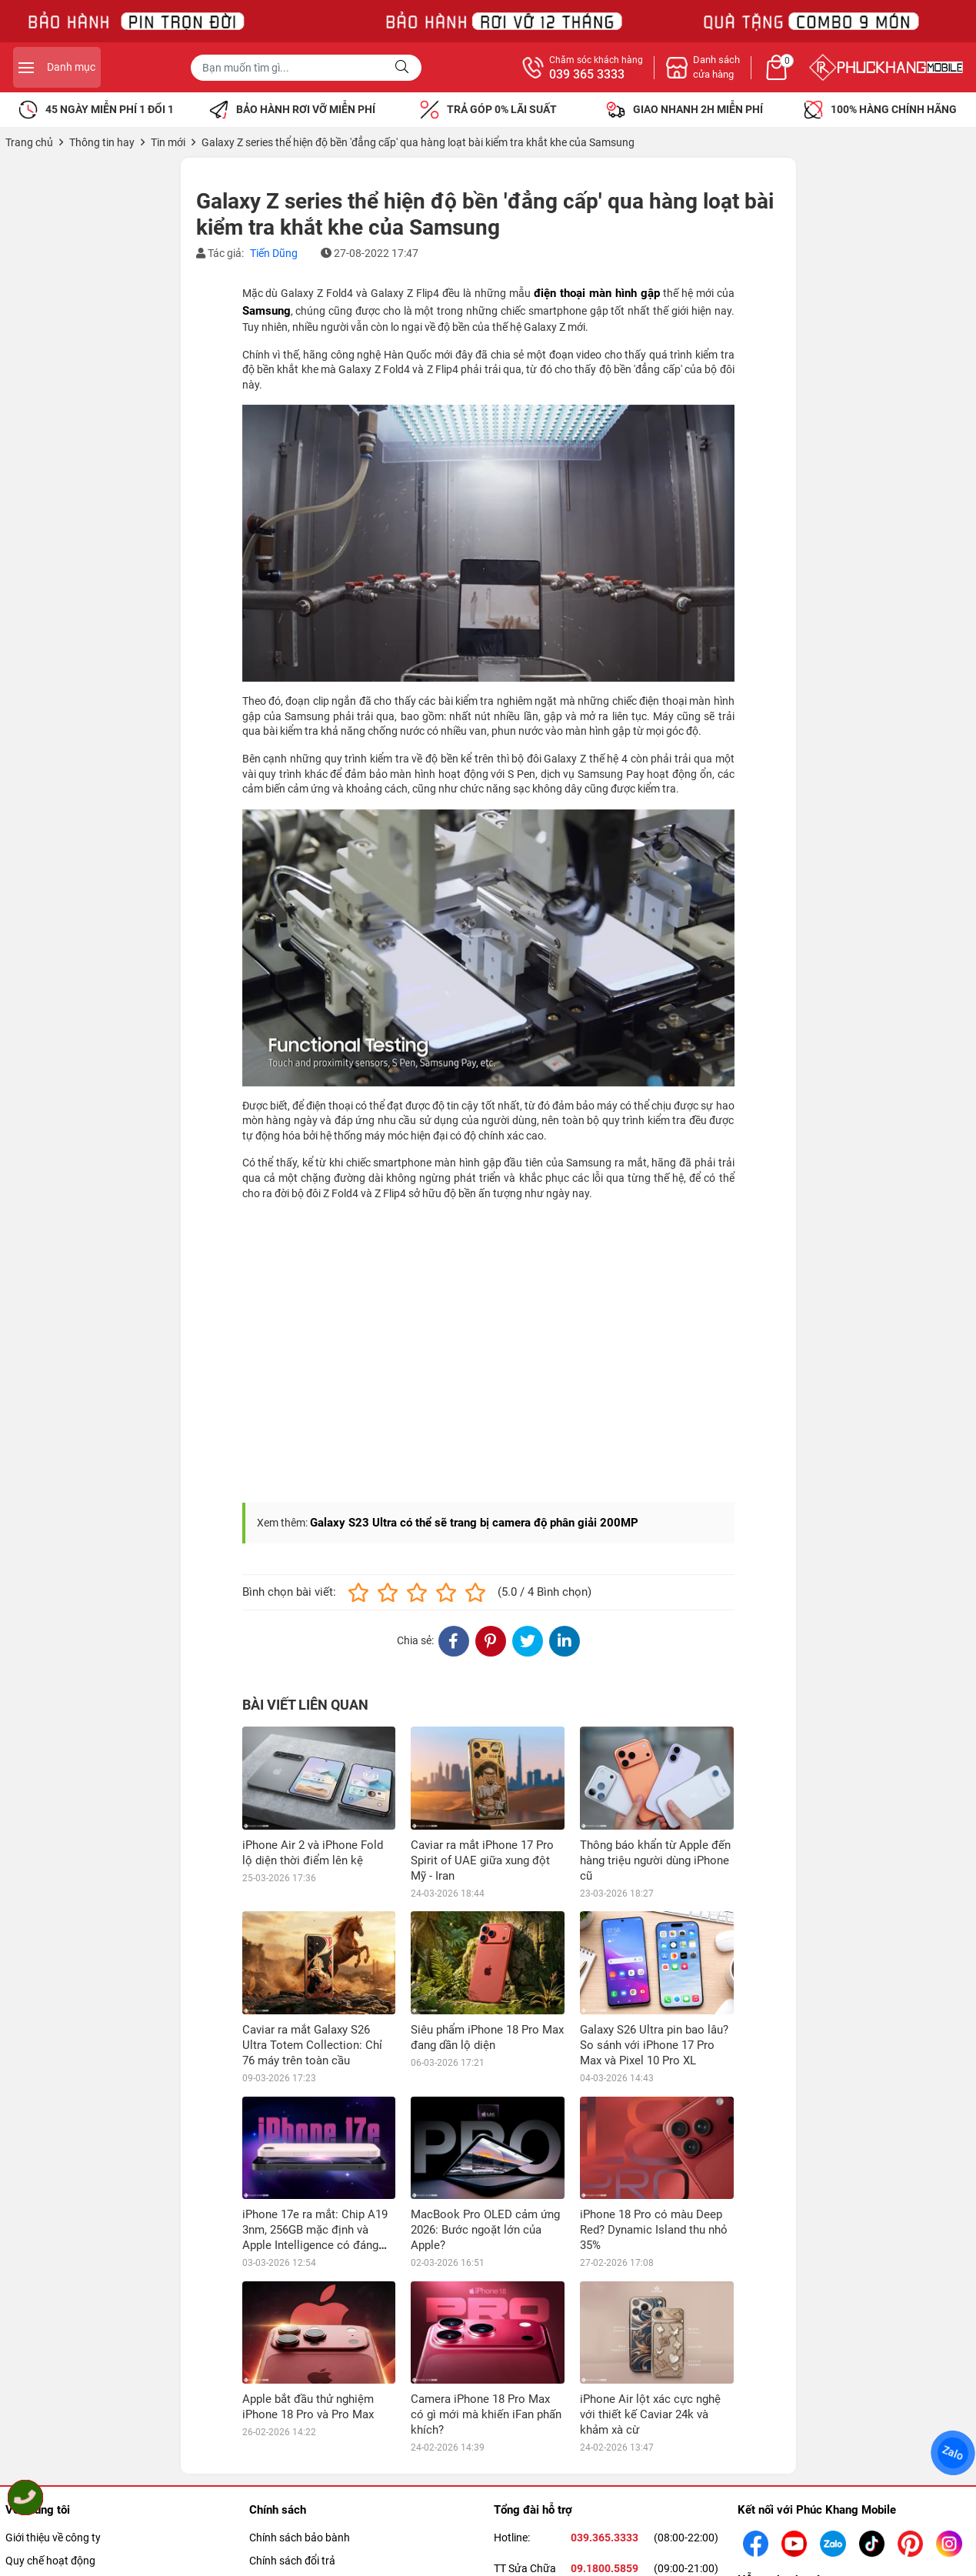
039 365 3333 (756, 74)
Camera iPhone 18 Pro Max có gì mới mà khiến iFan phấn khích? (486, 2312)
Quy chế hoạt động (50, 2545)
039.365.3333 (604, 2522)
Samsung (266, 311)
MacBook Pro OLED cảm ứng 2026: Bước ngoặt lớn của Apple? (485, 2229)
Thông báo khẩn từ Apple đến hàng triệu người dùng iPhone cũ (655, 1860)
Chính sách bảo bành (299, 2522)
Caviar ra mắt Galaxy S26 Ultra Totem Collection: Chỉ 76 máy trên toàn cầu (312, 2045)
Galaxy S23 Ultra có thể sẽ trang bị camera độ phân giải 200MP (474, 1523)
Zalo (953, 2452)
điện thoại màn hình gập (597, 293)
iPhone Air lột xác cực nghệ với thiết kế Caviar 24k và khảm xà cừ (650, 2312)
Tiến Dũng (274, 253)
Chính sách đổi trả (292, 2545)
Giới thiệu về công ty (53, 2522)
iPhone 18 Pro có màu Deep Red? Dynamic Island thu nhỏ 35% (654, 2229)
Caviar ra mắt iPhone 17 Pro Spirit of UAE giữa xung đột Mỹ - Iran (482, 1860)
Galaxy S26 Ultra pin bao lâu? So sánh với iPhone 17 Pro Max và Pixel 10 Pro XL (654, 2045)
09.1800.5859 (604, 2553)
